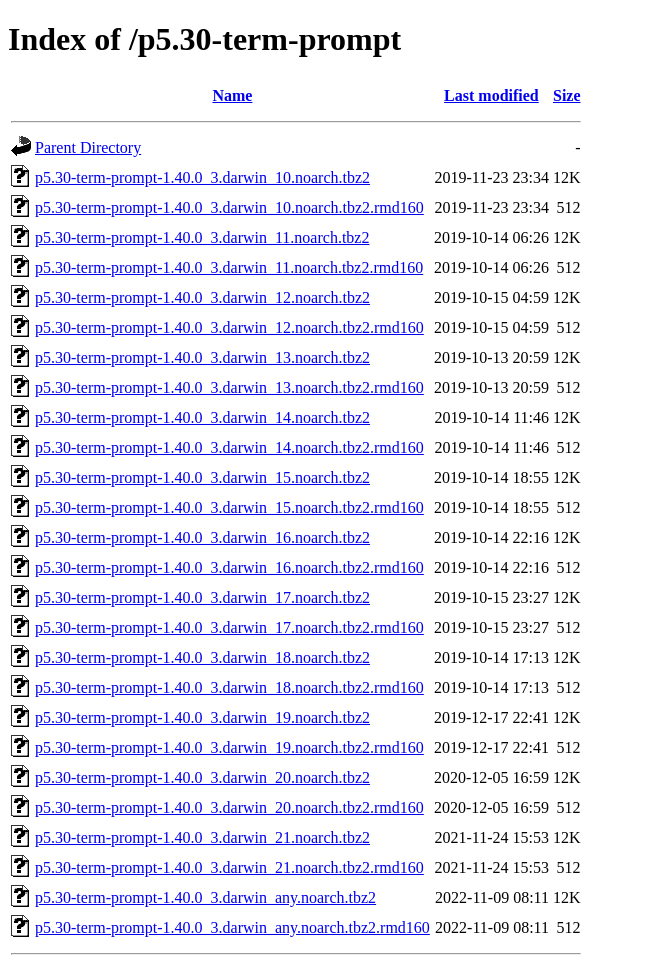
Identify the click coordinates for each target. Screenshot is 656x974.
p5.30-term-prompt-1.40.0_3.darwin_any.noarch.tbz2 (205, 897)
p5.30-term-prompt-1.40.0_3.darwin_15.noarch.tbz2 (202, 477)
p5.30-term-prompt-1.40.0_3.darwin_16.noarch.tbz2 (202, 537)
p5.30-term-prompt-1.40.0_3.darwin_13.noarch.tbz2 (202, 357)
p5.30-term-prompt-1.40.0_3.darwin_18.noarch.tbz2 (202, 657)
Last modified (491, 95)
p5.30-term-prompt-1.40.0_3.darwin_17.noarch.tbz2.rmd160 (229, 627)
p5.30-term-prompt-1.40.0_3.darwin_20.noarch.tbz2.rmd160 (229, 807)
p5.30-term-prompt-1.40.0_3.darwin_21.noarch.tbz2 (202, 837)
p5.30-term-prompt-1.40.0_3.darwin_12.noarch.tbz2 (202, 297)
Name (232, 95)
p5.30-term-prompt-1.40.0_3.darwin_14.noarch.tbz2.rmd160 (229, 447)
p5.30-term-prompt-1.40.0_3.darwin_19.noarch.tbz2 (202, 717)
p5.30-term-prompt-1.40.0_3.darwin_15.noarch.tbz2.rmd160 (229, 507)
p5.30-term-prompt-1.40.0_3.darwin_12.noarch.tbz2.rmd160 (229, 327)
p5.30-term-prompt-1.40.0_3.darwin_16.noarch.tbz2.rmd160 (229, 567)
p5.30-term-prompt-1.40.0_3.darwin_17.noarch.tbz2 (202, 597)
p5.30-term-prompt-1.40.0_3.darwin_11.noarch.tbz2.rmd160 (229, 267)
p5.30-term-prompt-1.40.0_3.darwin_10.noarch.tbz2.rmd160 (229, 207)
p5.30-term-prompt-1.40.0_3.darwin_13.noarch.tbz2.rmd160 (229, 387)
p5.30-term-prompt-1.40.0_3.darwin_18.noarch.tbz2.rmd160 (229, 687)
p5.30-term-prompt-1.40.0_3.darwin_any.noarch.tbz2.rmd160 (232, 927)
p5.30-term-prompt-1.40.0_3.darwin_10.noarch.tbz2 (202, 177)
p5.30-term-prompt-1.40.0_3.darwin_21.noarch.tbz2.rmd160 (229, 867)
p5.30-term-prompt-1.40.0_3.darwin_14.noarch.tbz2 (202, 417)
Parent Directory (88, 147)
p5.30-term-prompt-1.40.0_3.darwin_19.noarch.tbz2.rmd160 (229, 747)
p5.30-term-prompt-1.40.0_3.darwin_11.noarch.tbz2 (202, 237)
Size (567, 95)
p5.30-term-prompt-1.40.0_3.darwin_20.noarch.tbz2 (202, 777)
